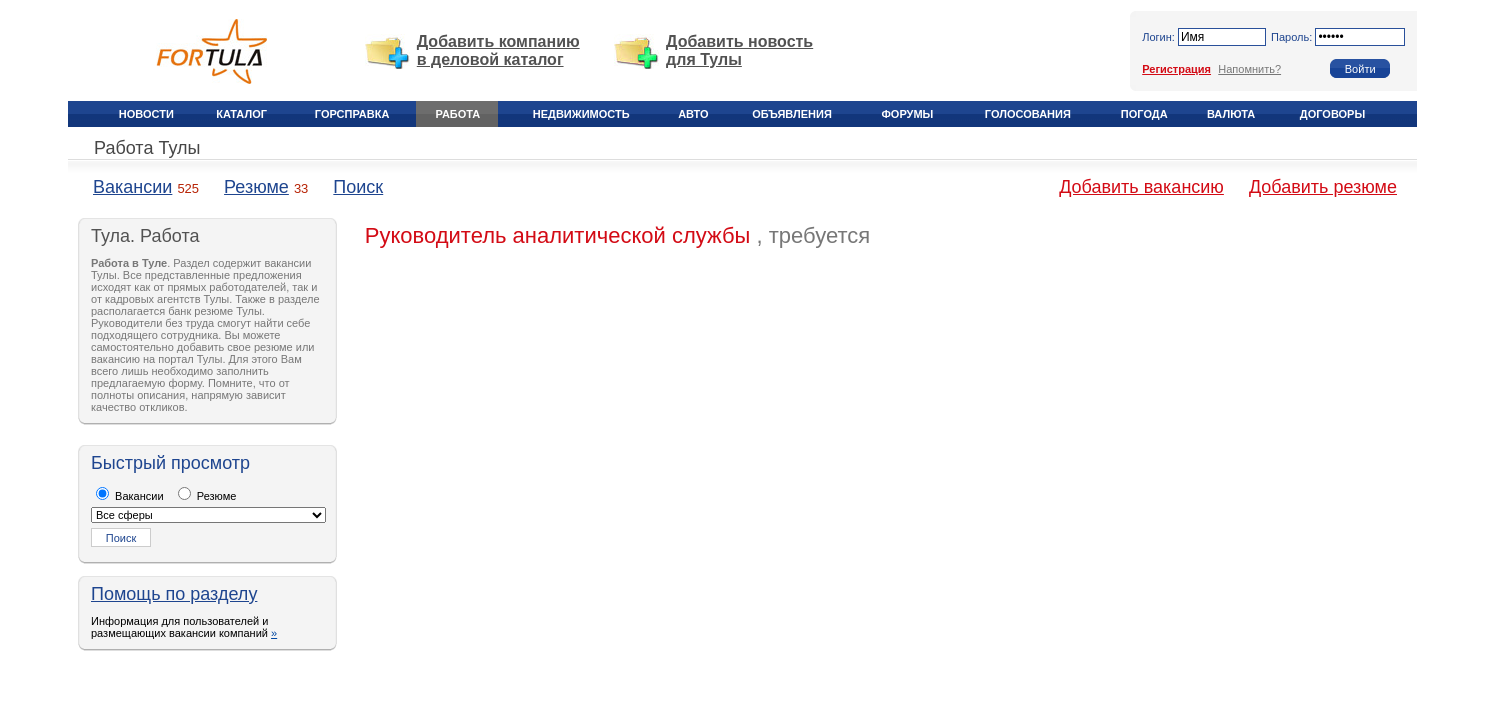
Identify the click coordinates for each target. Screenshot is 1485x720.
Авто (693, 114)
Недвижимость (581, 114)
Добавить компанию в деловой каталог (498, 50)
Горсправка (352, 114)
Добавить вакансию (1141, 187)
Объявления (792, 114)
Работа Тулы (147, 148)
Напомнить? (1249, 69)
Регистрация (1176, 69)
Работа (458, 114)
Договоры (1332, 114)
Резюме (256, 187)
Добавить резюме (1323, 187)
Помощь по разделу (174, 594)
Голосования (1028, 114)
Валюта (1231, 114)
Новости (146, 114)
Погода (1144, 114)
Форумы (907, 114)
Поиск (358, 187)
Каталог (241, 114)
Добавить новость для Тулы (739, 50)
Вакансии (132, 187)
